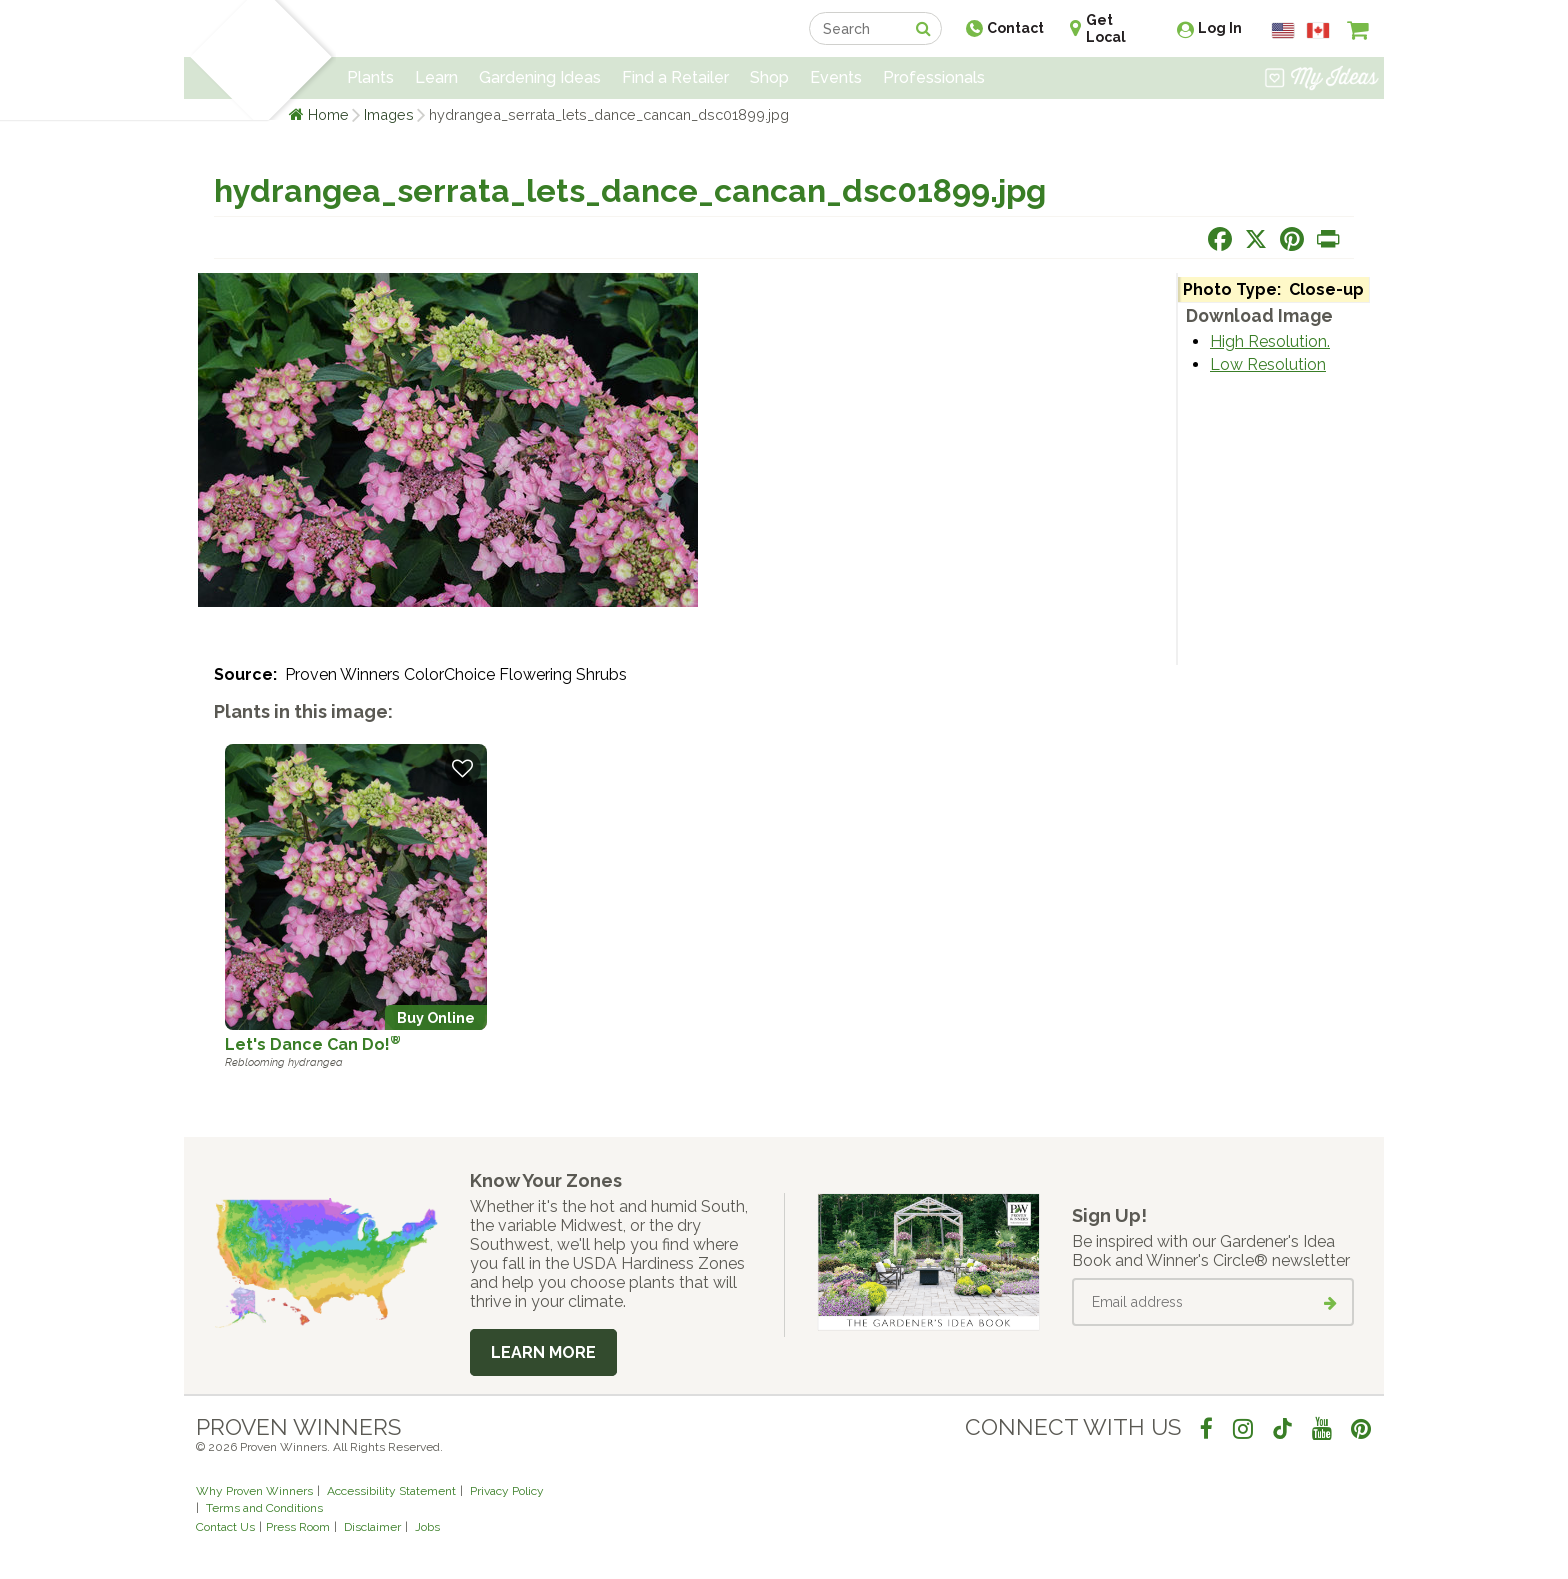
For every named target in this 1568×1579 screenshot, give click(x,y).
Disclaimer (372, 1527)
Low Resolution (1268, 364)
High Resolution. (1270, 341)
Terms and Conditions (264, 1508)
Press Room (298, 1527)
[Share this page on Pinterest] (1292, 239)
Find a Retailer (675, 77)
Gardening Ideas (540, 77)
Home (328, 114)
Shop (769, 77)
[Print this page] (1328, 239)
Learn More (543, 1352)
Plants (370, 77)
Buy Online (436, 1017)
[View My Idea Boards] (1321, 80)
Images (389, 114)
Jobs (427, 1527)
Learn (436, 77)
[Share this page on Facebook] (1220, 239)
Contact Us (225, 1527)
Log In (1220, 28)
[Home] (219, 60)
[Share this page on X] (1256, 239)
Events (836, 77)
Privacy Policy (507, 1491)
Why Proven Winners (254, 1491)
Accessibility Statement (391, 1491)
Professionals (934, 77)
